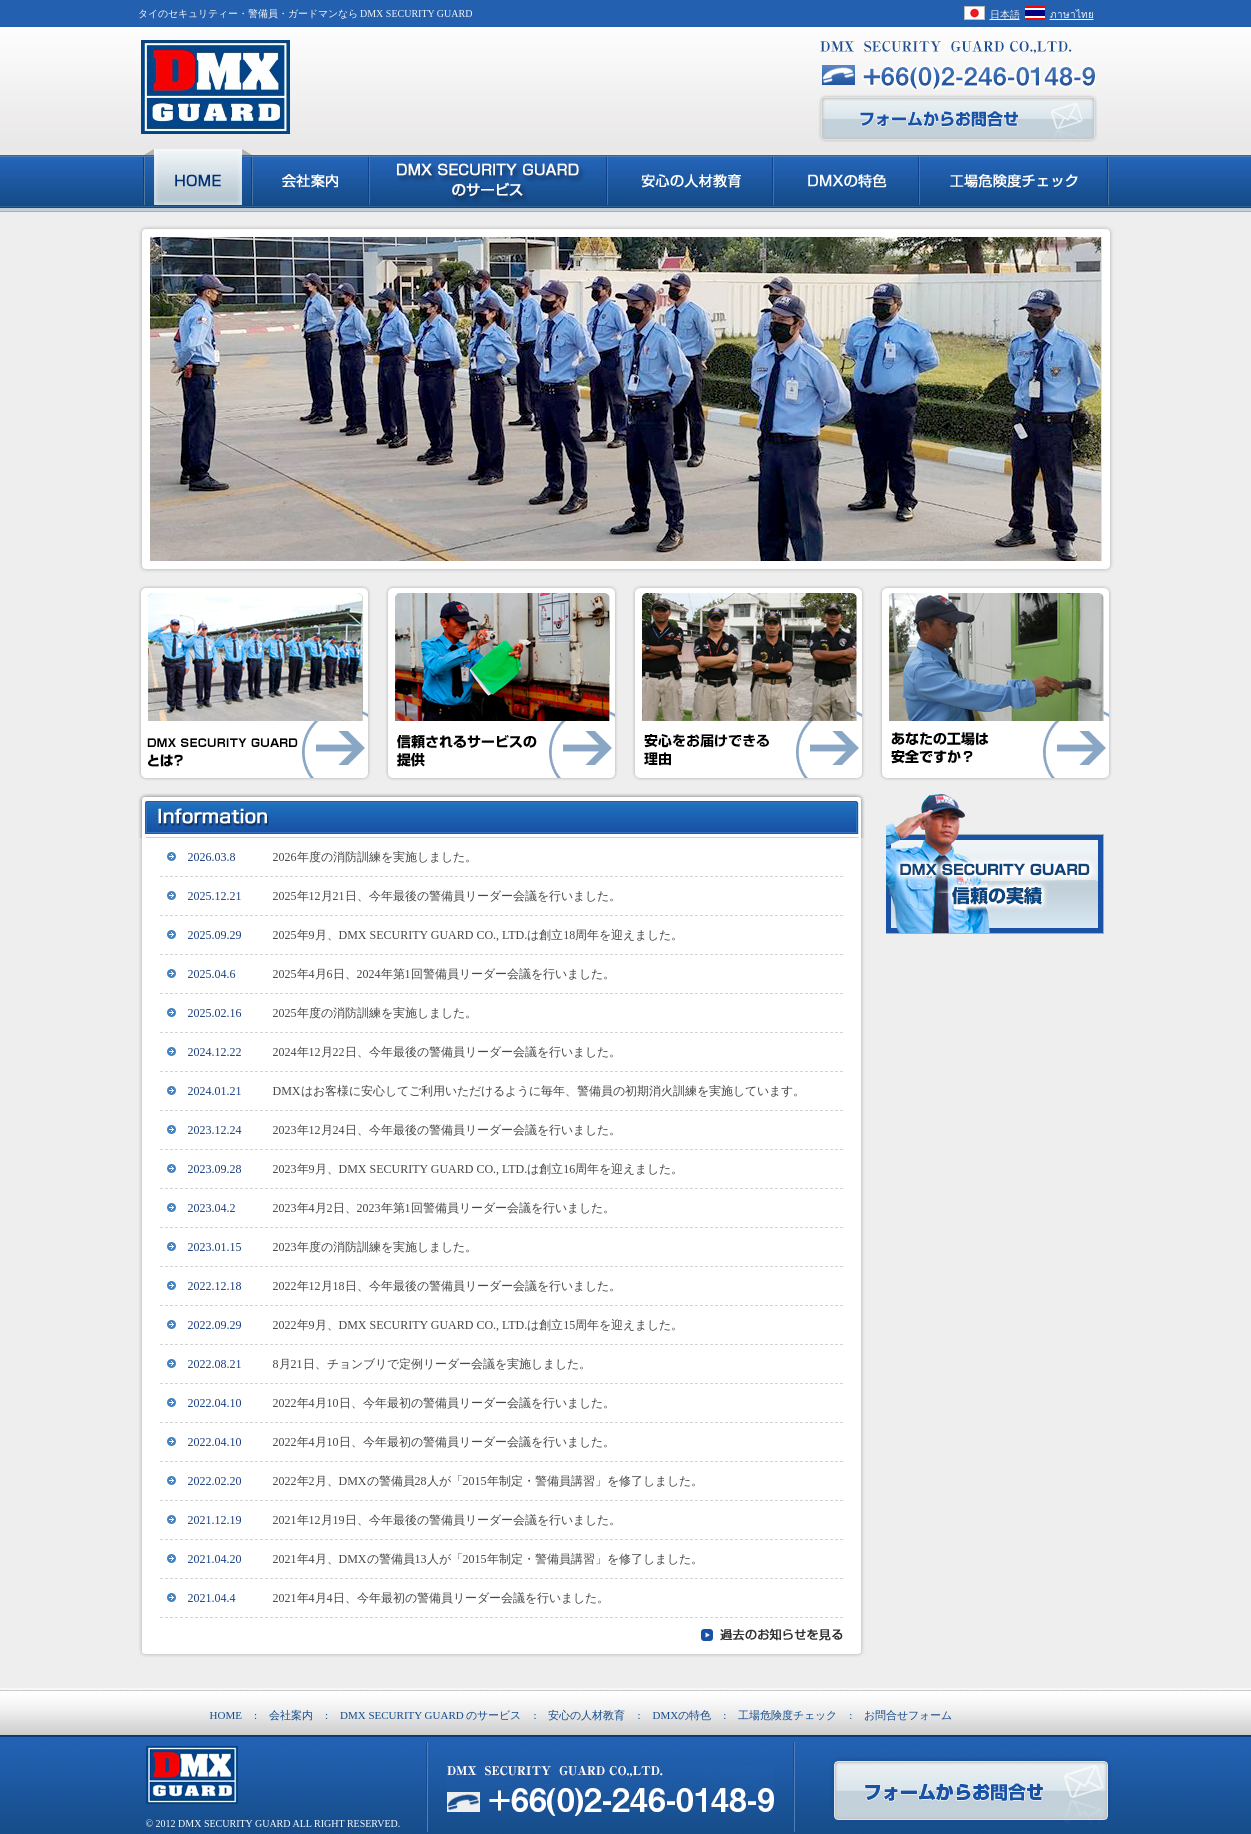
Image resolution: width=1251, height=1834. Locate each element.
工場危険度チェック (787, 1715)
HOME (226, 1715)
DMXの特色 (682, 1715)
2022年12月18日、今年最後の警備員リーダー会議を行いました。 (447, 1286)
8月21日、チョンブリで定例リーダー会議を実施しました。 (432, 1364)
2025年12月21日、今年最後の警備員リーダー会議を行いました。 (447, 896)
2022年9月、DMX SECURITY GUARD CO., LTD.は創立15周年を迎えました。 (478, 1325)
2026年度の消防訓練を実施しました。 (375, 857)
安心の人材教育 (586, 1715)
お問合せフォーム (908, 1715)
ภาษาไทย (1072, 14)
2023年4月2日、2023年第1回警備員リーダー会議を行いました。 (444, 1208)
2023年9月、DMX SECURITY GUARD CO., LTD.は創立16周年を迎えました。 (478, 1169)
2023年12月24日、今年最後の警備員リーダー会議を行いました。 (447, 1130)
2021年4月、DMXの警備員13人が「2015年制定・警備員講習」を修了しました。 (488, 1559)
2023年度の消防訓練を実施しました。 (375, 1247)
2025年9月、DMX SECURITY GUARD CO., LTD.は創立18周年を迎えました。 (478, 935)
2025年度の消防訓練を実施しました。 (375, 1013)
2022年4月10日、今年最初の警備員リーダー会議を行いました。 (444, 1403)
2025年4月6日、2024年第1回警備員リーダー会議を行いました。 (444, 974)
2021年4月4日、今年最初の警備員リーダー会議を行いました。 (441, 1598)
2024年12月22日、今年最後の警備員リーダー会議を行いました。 (447, 1052)
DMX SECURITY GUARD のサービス (430, 1715)
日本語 (1005, 14)
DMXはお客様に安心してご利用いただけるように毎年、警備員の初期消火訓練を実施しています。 (539, 1091)
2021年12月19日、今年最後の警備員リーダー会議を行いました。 (447, 1520)
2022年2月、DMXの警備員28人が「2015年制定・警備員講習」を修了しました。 (488, 1481)
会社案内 (291, 1715)
